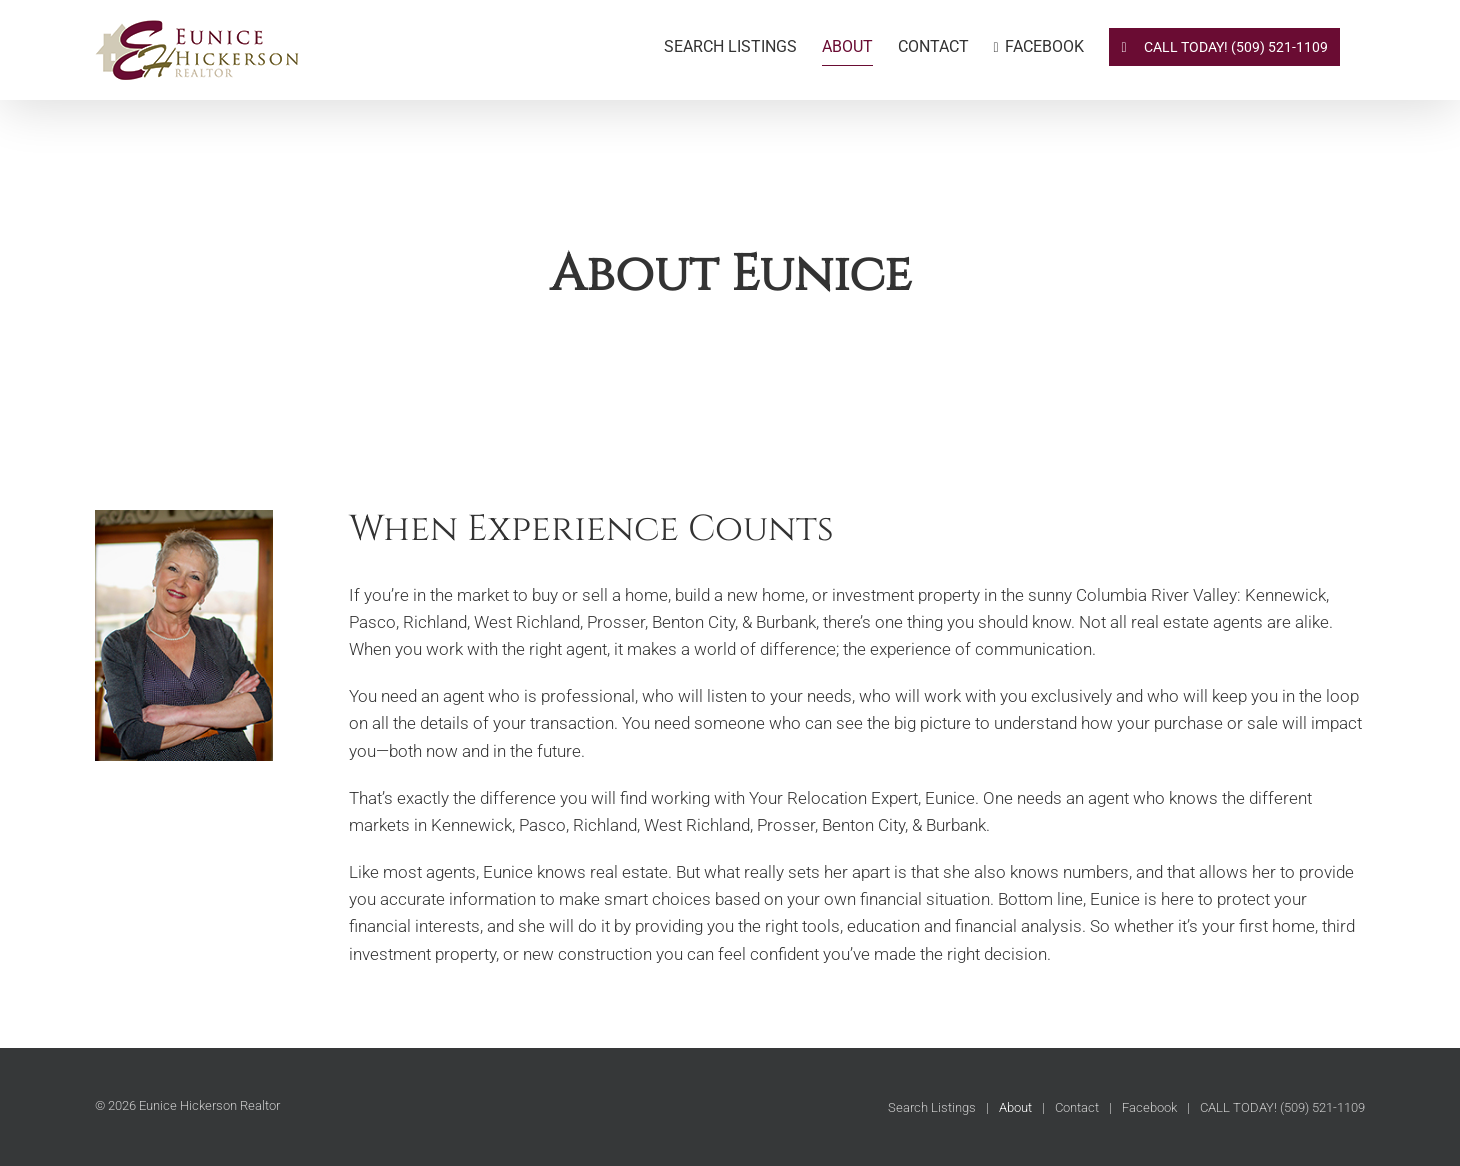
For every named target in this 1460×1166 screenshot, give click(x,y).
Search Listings (932, 1107)
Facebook (1149, 1107)
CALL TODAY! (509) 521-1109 (1282, 1107)
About (1015, 1107)
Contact (1077, 1107)
